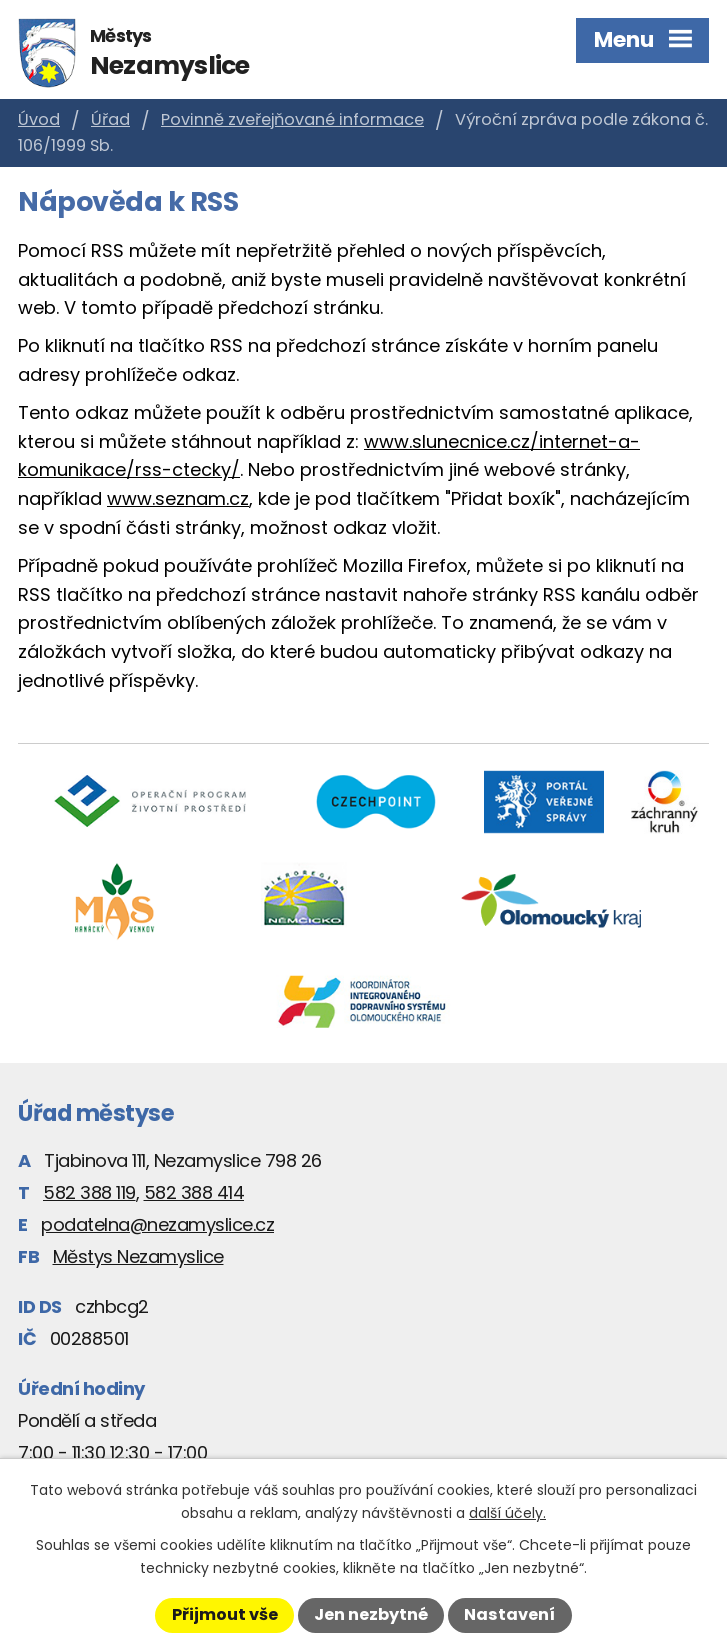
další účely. (507, 1513)
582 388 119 (89, 1192)
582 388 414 (194, 1192)
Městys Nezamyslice (138, 1256)
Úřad (110, 119)
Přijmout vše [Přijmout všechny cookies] (225, 1614)
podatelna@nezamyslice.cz (157, 1224)
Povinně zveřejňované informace (292, 119)
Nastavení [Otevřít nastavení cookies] (509, 1614)
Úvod (39, 119)
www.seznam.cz (178, 498)
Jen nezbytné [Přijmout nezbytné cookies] (371, 1614)
